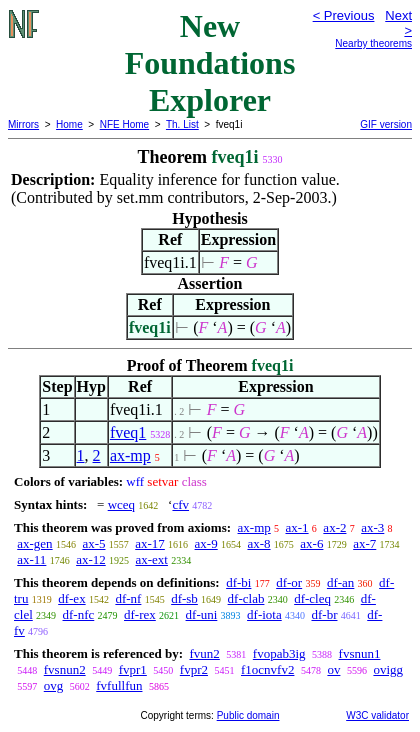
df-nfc (79, 614)
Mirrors (23, 124)
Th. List (182, 124)
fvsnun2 (65, 669)
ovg (54, 685)
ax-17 (150, 543)
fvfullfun (119, 685)
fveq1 (128, 432)
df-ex (71, 598)
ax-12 (91, 559)
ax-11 (31, 559)
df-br (324, 614)
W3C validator (377, 715)
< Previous (344, 15)
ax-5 (93, 543)
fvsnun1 (360, 653)
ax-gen (34, 543)
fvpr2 (194, 669)
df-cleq (312, 598)
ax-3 (372, 527)
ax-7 (364, 543)
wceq (121, 504)
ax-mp (130, 455)
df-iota (264, 614)
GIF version (386, 124)
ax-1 (297, 527)
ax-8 (258, 543)
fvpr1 (133, 669)
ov (333, 669)
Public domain (248, 715)
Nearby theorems (373, 43)
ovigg (388, 669)
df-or (289, 582)
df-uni (202, 614)
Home (69, 124)
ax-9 (206, 543)
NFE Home (124, 124)
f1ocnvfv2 (267, 669)
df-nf (128, 598)
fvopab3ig (279, 653)
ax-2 (334, 527)
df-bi (238, 582)
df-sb (184, 598)
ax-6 (311, 543)
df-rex (140, 614)
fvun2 (204, 653)
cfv (180, 504)
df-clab (246, 598)
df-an (340, 582)
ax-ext (151, 559)
